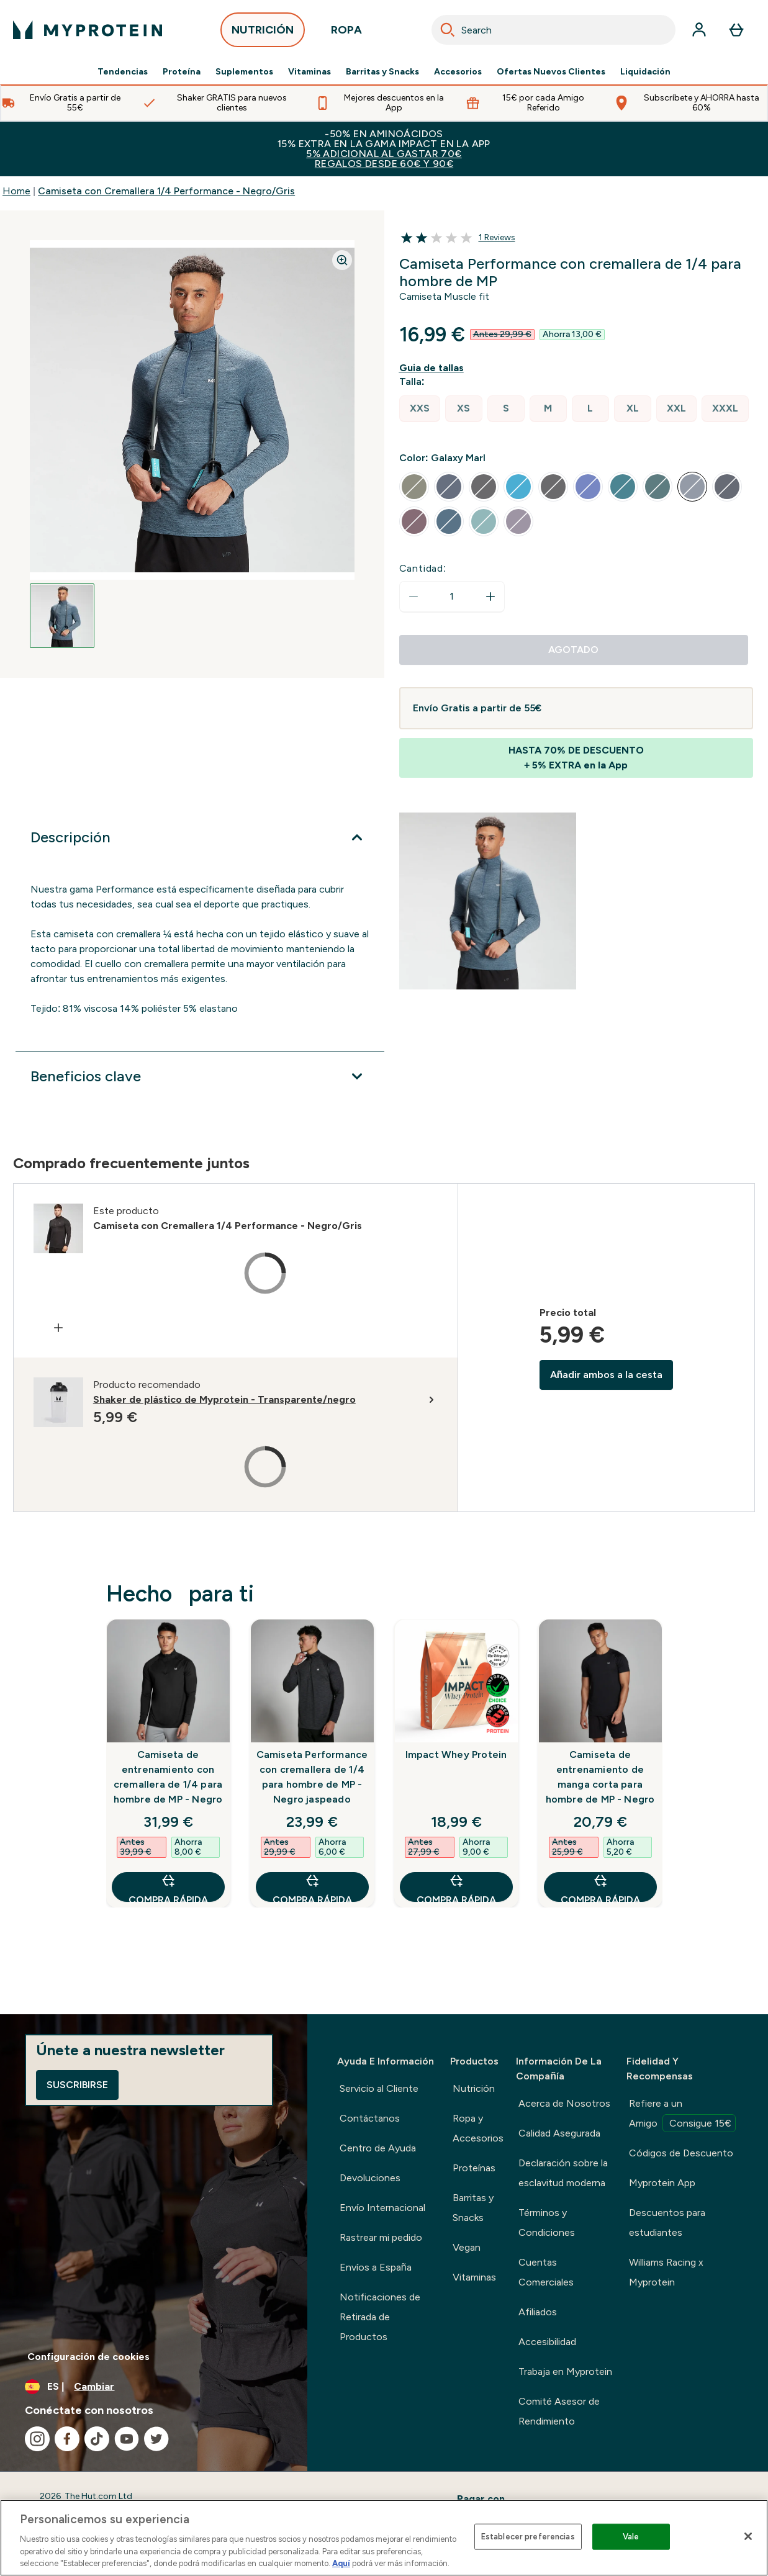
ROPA (346, 33)
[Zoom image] (342, 260)
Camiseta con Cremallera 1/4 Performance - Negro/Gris (166, 191)
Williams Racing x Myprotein (666, 2272)
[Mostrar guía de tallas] (434, 368)
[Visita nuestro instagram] (37, 2438)
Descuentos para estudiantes (667, 2222)
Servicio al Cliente (379, 2088)
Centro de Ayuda (378, 2148)
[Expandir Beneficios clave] (200, 1076)
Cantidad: (423, 568)
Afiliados (537, 2312)
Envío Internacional (382, 2207)
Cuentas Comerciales (546, 2272)
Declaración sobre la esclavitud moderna (563, 2173)
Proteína (182, 72)
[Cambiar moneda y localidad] (153, 2386)
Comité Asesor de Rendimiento (559, 2411)
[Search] (447, 30)
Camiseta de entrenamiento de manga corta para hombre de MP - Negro (600, 1777)
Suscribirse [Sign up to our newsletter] (77, 2085)
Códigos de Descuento (681, 2153)
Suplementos (244, 72)
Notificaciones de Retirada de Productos (380, 2317)
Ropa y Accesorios (478, 2128)
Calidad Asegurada (559, 2133)
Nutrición (474, 2088)
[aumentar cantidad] (490, 596)
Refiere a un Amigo (682, 2114)
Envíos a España (376, 2267)
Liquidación (645, 72)
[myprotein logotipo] (87, 30)
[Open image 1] (62, 615)
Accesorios (458, 72)
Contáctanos (370, 2118)
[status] (452, 596)
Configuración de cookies (88, 2356)
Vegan (467, 2247)
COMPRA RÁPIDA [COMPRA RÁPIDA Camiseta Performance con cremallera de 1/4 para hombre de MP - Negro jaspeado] (312, 1887)
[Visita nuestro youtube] (126, 2438)
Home (16, 191)
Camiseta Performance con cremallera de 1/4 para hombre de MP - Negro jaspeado (312, 1777)
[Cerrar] (748, 2536)
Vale (631, 2536)
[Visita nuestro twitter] (156, 2438)
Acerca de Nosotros (564, 2103)
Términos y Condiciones (546, 2222)
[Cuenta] (699, 29)
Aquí (341, 2563)
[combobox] (553, 30)
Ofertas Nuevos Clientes (551, 72)
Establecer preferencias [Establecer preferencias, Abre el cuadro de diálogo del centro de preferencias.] (528, 2536)
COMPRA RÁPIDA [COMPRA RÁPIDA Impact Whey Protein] (456, 1887)
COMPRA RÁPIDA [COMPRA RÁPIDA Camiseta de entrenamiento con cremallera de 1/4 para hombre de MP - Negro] (168, 1887)
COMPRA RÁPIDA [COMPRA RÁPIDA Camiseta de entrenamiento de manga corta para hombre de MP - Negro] (600, 1887)
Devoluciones (370, 2178)
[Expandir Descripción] (200, 837)
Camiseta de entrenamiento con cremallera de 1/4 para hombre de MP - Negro (168, 1777)
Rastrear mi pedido (381, 2237)
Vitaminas (309, 72)
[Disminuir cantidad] (413, 596)
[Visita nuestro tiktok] (96, 2438)
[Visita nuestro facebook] (67, 2438)
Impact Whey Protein (456, 1754)
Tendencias (122, 72)
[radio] (419, 408)
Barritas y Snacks (382, 72)
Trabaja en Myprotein (565, 2371)
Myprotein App (662, 2183)
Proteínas (474, 2168)
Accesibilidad (547, 2342)
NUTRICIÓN (263, 33)
